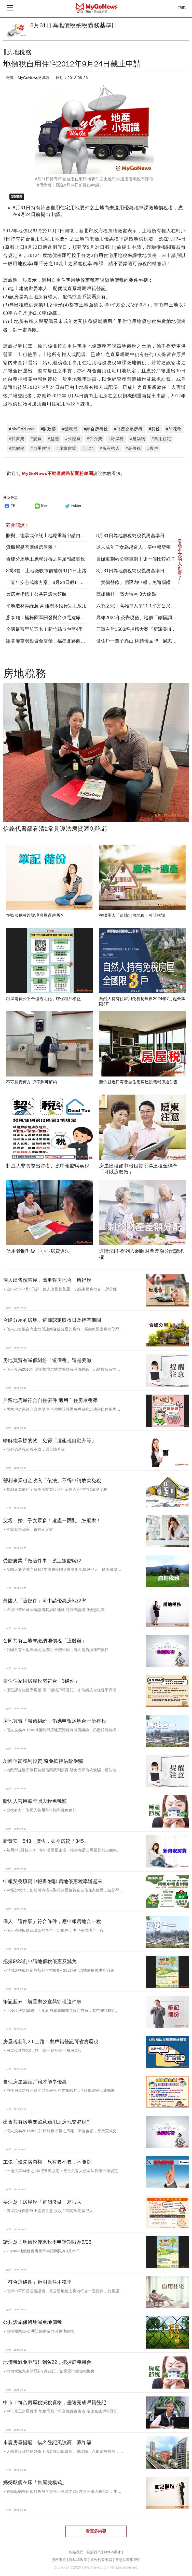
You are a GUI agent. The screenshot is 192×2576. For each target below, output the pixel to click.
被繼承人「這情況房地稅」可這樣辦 (132, 915)
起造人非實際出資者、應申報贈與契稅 (48, 1165)
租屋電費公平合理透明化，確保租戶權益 (43, 999)
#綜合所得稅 (96, 429)
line (40, 506)
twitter (72, 506)
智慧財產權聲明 (128, 2560)
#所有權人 (110, 448)
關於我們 (94, 2552)
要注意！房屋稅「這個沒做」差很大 (42, 2202)
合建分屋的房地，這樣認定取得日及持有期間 (52, 1320)
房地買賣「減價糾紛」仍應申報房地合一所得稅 (54, 1721)
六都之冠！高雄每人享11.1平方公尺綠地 (138, 605)
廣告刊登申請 (101, 2560)
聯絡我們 (76, 2552)
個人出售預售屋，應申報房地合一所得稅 (47, 1280)
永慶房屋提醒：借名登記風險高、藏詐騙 (47, 2442)
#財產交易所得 (128, 429)
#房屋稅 (116, 439)
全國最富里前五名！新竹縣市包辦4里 (44, 629)
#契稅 (154, 429)
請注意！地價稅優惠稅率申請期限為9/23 (47, 2242)
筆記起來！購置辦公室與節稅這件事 (42, 2001)
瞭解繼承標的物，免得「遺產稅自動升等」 (49, 1440)
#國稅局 (70, 429)
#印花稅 (174, 429)
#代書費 (16, 439)
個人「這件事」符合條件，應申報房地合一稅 (52, 1921)
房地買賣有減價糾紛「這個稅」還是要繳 (47, 1360)
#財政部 (48, 429)
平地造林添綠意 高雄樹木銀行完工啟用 (46, 605)
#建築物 (137, 439)
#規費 (36, 439)
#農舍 (152, 448)
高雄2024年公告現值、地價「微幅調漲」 (138, 617)
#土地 (88, 448)
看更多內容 (96, 2531)
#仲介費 (94, 439)
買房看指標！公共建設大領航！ (38, 594)
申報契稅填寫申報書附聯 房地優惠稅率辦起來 (53, 1881)
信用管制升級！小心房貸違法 (38, 1251)
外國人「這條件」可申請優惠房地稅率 (45, 1600)
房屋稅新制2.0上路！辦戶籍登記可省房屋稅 (51, 2041)
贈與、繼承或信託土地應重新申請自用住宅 (50, 535)
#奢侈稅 (133, 448)
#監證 (53, 439)
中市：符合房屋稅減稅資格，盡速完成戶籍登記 (54, 2402)
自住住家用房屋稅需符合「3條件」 (41, 1681)
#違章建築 (66, 448)
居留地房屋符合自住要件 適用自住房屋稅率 (50, 1400)
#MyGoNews (22, 429)
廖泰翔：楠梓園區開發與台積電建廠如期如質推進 (57, 617)
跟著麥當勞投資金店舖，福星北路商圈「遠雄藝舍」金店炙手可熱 (73, 641)
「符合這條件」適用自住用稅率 (37, 2282)
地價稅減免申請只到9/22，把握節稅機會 (47, 2362)
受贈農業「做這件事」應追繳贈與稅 (42, 1560)
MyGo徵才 (112, 2552)
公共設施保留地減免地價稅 (32, 2322)
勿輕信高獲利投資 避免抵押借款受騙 (43, 1761)
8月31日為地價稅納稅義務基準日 (73, 25)
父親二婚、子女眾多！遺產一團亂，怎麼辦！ (52, 1520)
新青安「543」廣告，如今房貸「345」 (46, 1841)
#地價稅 (16, 448)
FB (9, 506)
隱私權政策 (78, 2560)
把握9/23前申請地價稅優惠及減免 (40, 1961)
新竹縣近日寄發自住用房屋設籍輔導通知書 (138, 1082)
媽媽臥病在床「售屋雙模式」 (35, 2482)
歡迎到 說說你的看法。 (66, 474)
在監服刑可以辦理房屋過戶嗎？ (35, 915)
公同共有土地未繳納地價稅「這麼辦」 (45, 1640)
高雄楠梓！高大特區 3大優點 (126, 594)
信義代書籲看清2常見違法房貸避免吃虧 (55, 828)
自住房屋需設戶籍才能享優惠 (35, 2081)
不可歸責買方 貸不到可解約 (31, 1082)
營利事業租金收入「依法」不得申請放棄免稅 (52, 1480)
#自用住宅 (161, 439)
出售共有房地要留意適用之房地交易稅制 (47, 2121)
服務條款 (58, 2560)
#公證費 (73, 439)
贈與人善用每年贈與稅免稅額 (35, 1801)
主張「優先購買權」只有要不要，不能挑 (47, 2161)
